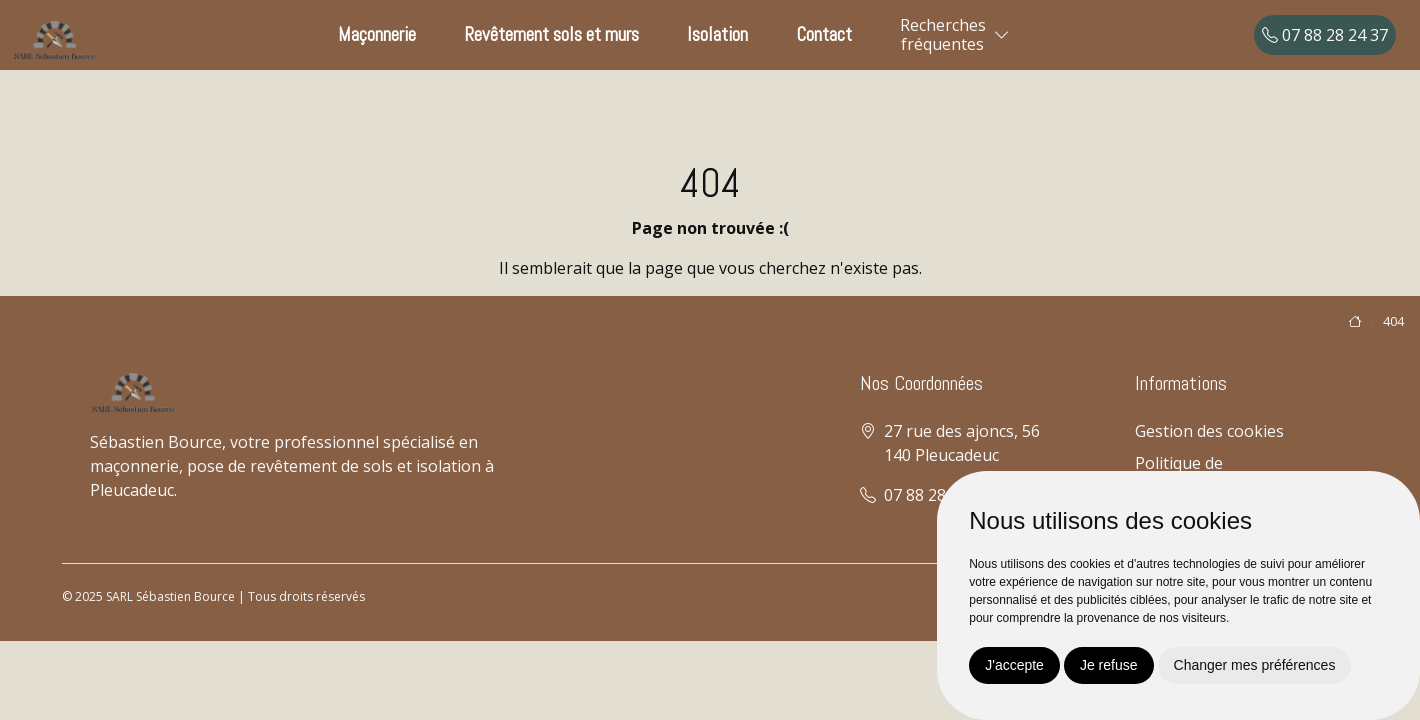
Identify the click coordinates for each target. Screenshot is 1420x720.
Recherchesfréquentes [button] (943, 34)
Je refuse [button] (1109, 665)
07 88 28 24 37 (1325, 35)
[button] (1002, 35)
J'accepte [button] (1014, 665)
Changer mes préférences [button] (1255, 665)
